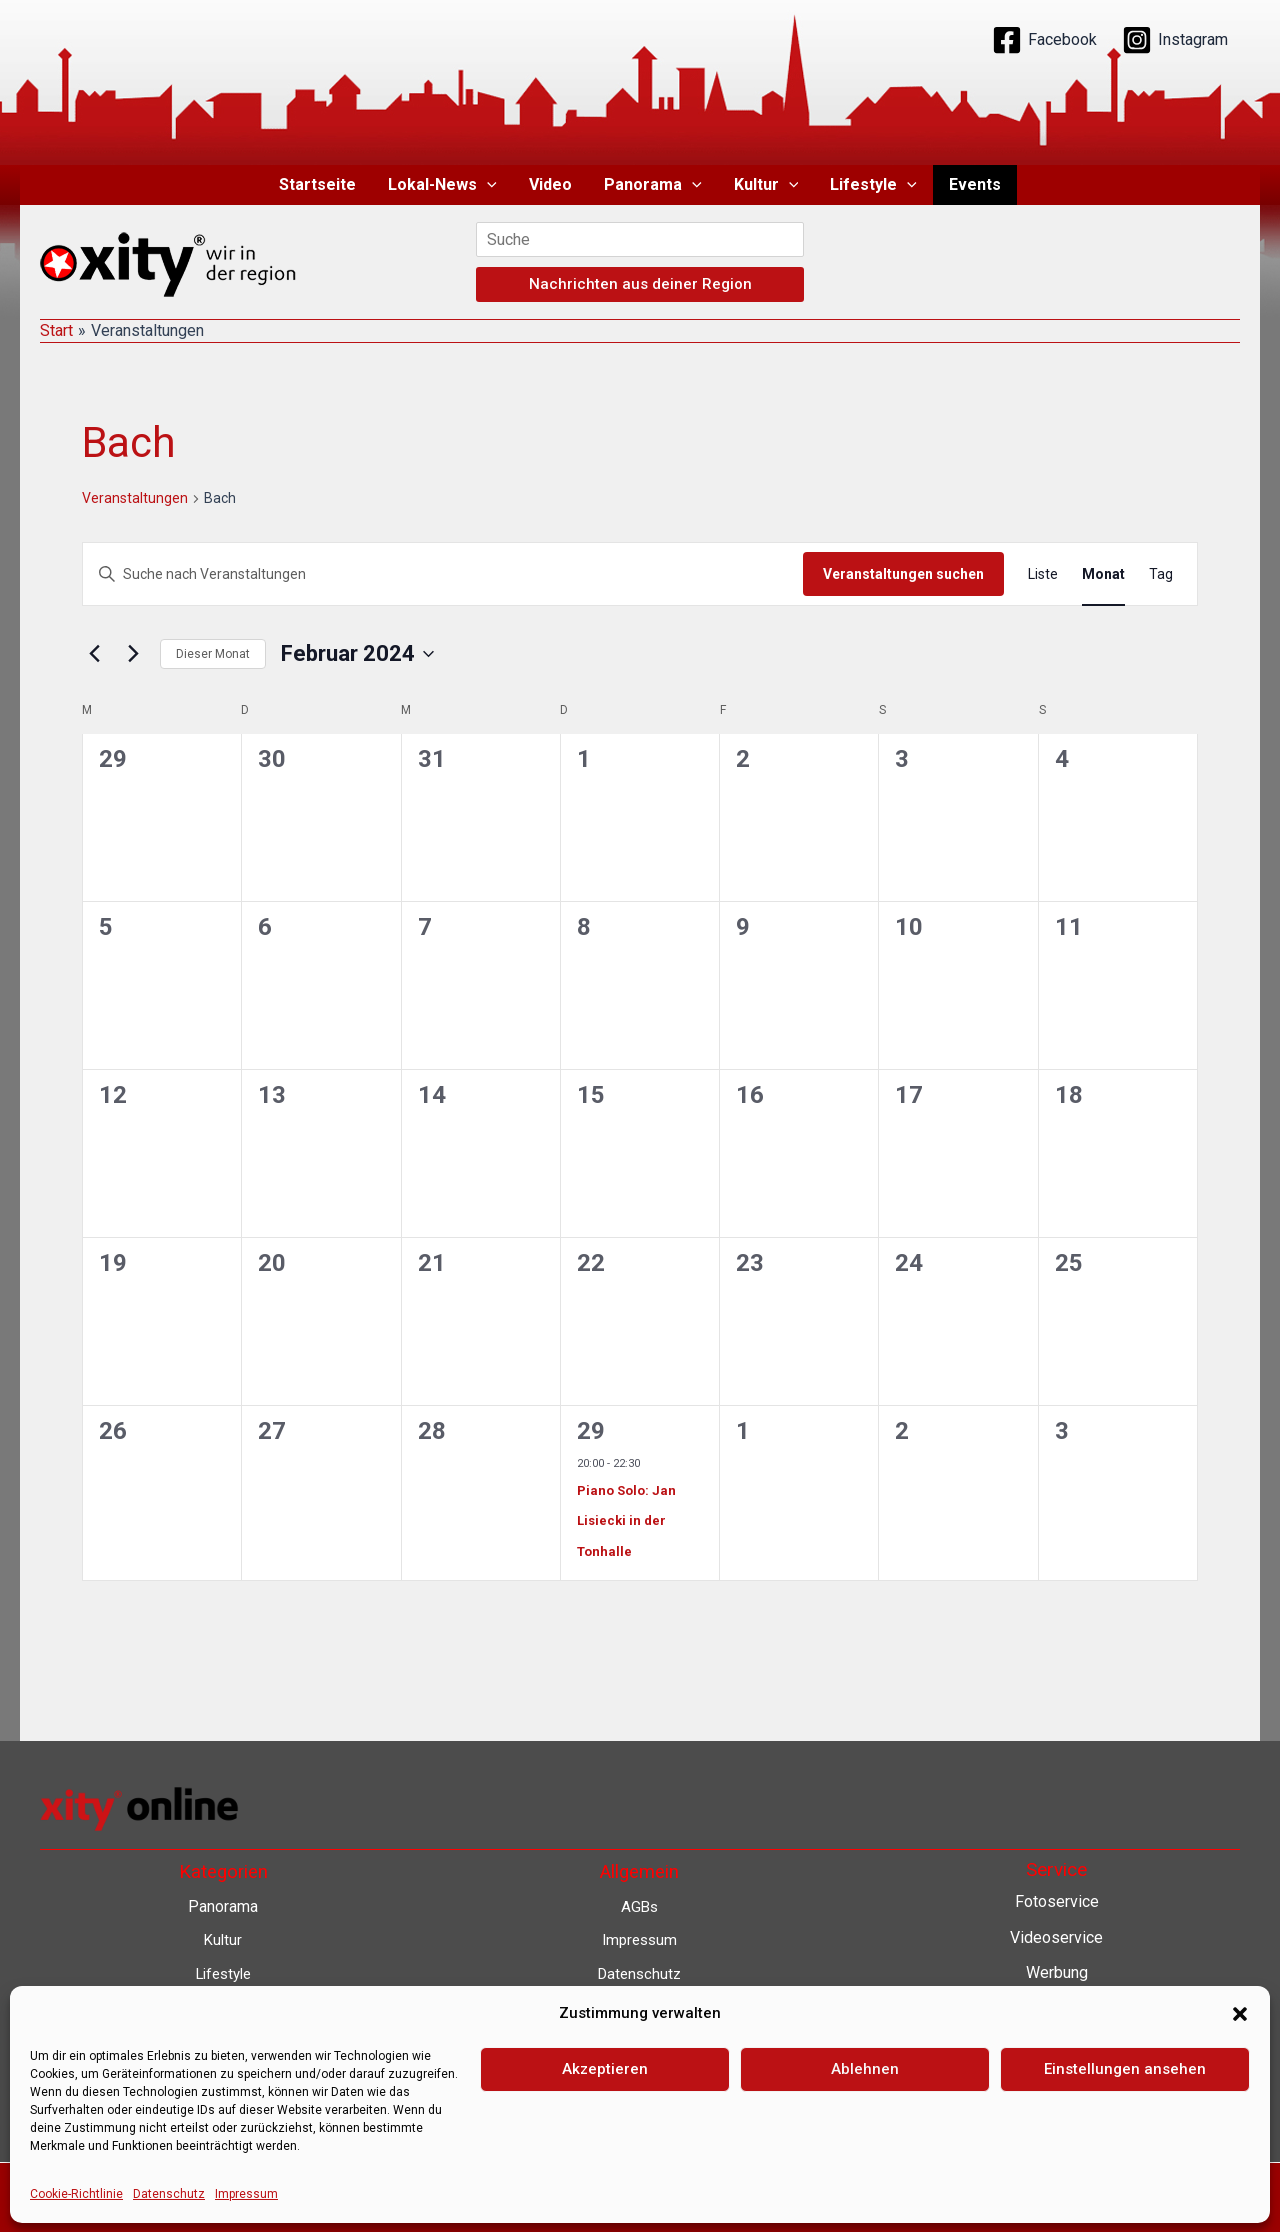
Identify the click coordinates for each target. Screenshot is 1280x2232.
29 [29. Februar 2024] (591, 1431)
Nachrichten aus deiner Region (640, 284)
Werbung (1057, 1972)
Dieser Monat (213, 654)
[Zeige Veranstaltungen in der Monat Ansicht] (1103, 574)
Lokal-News (442, 185)
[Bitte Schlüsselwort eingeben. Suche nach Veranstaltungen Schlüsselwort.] (443, 574)
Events (975, 184)
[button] (487, 185)
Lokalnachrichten (1056, 2044)
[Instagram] (1175, 40)
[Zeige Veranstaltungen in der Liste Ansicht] (1043, 574)
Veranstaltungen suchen (903, 574)
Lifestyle (873, 185)
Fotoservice (1057, 1901)
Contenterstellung (1057, 2008)
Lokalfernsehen (1056, 2079)
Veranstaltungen (135, 498)
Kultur (766, 185)
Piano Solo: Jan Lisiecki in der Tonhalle (626, 1521)
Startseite (317, 184)
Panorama (653, 185)
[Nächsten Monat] (133, 654)
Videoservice (1056, 1937)
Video (550, 184)
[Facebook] (1044, 40)
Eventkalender (1056, 2115)
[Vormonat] (94, 654)
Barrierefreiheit (639, 2074)
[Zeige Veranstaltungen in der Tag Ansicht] (1161, 574)
